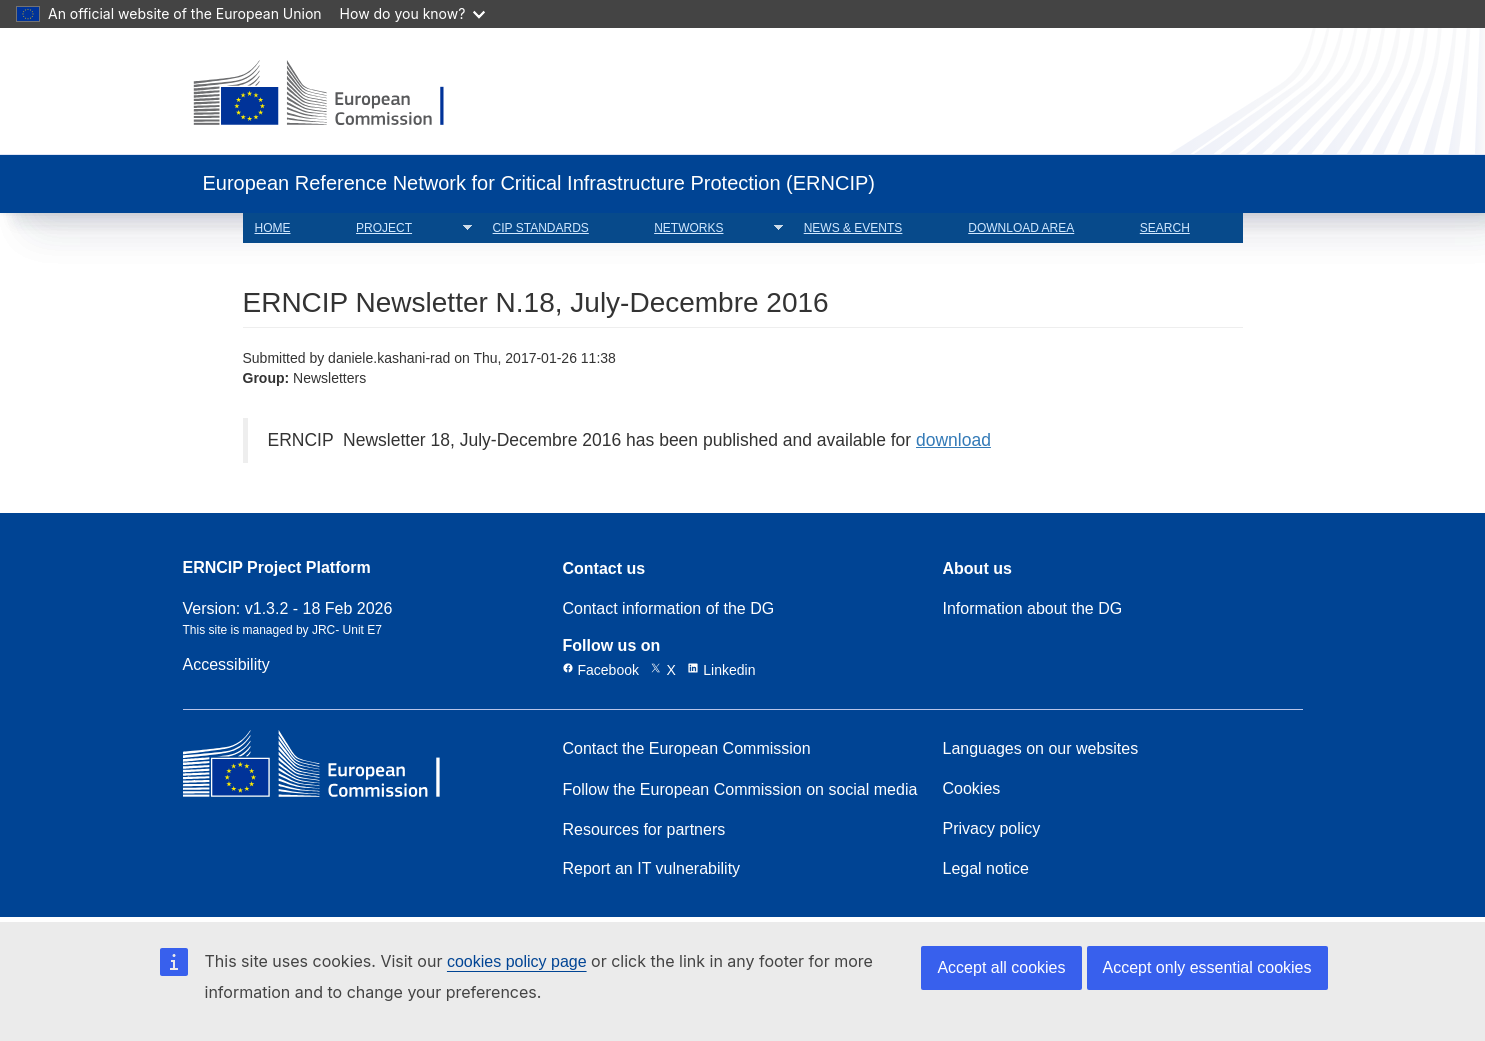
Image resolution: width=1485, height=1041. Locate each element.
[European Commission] (334, 95)
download (953, 440)
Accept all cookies (1001, 967)
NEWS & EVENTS (853, 228)
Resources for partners (644, 830)
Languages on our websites (1041, 749)
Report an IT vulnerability (652, 869)
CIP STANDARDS (541, 228)
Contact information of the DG (669, 609)
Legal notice (986, 869)
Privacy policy (992, 829)
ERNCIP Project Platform (277, 568)
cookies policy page (517, 961)
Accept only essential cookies (1207, 967)
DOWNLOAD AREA (1021, 228)
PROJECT (408, 228)
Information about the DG (1033, 609)
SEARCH (1165, 228)
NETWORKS (712, 228)
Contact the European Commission (687, 749)
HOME (273, 228)
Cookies (972, 789)
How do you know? (413, 13)
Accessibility (226, 665)
